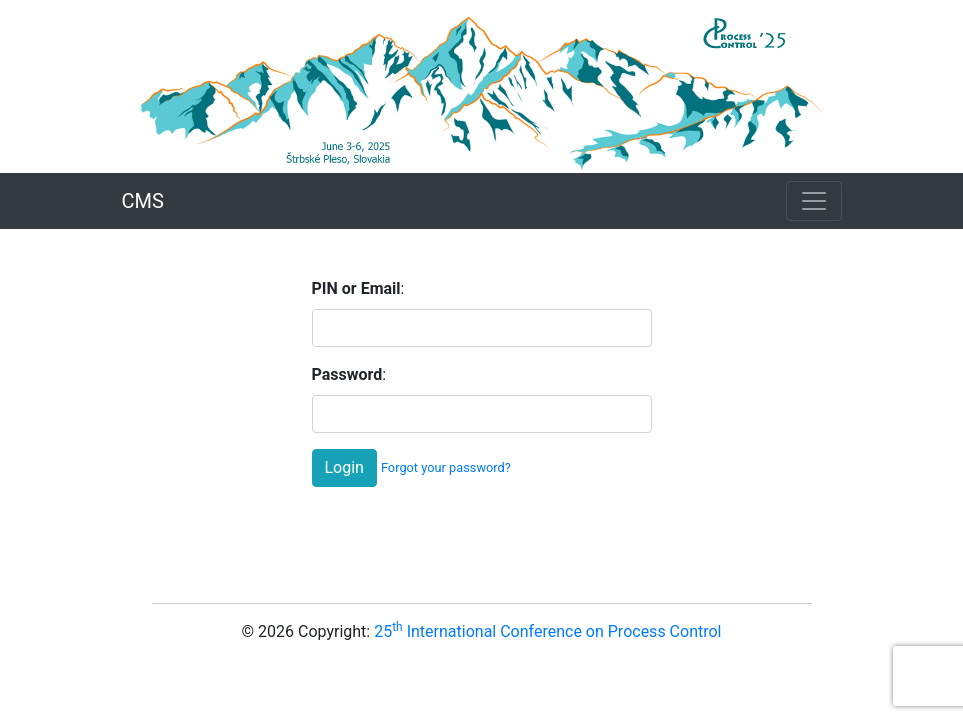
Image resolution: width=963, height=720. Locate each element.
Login (344, 467)
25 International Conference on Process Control (547, 631)
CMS (143, 201)
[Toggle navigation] (814, 201)
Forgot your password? (446, 467)
